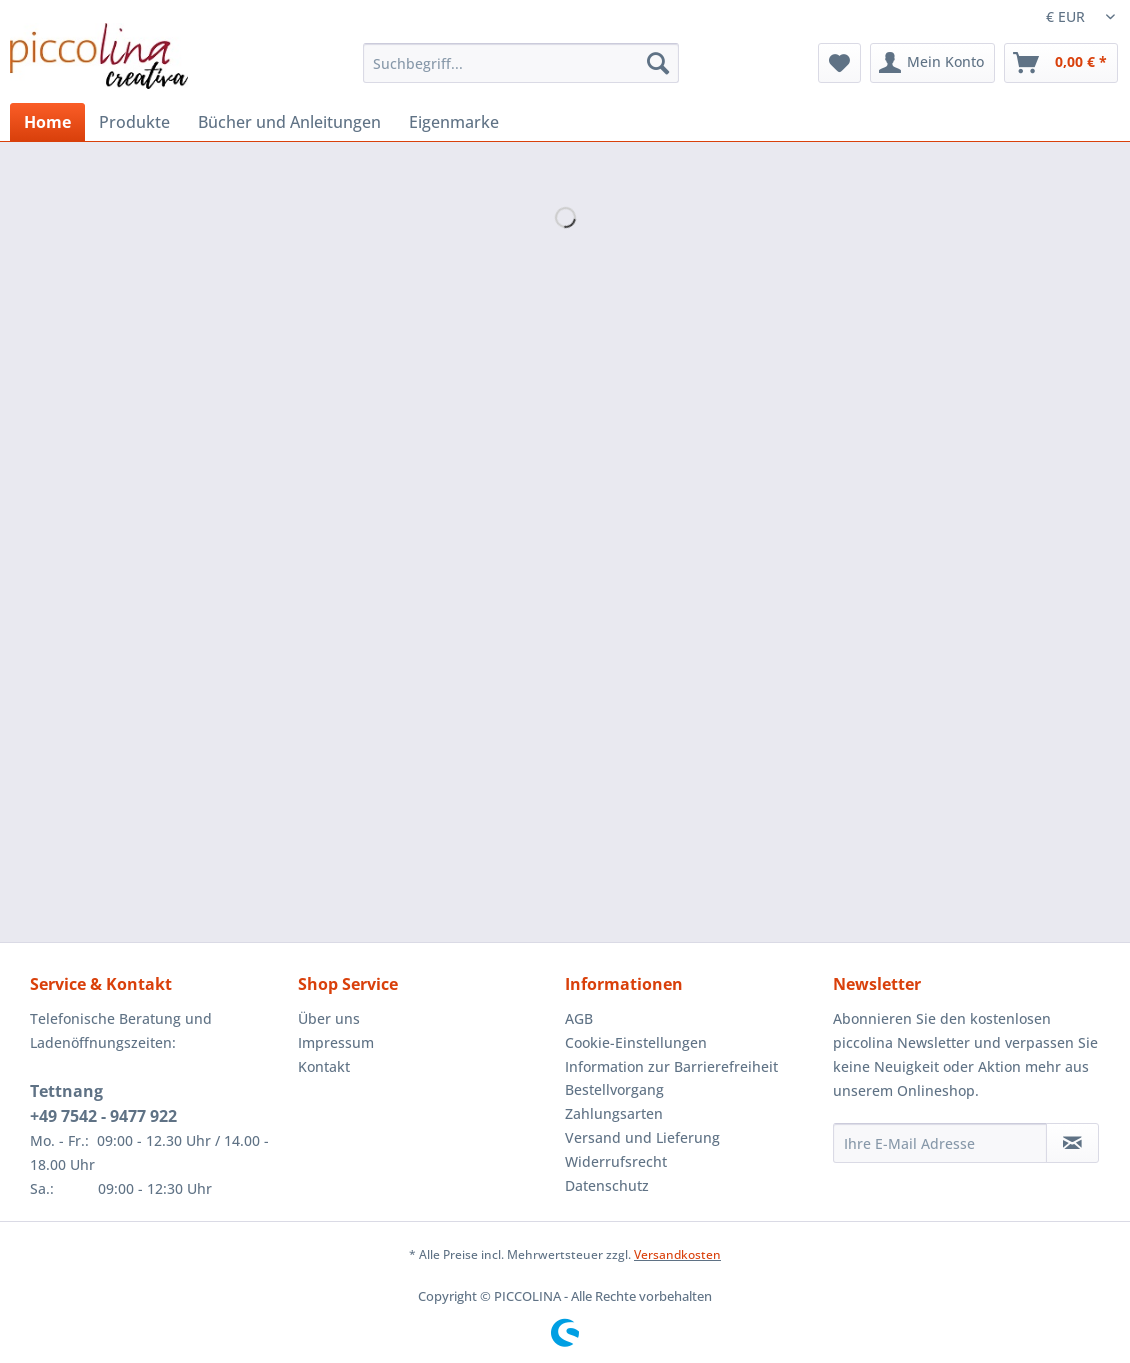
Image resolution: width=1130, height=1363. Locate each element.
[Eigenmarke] (454, 122)
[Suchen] (658, 63)
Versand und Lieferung (642, 1137)
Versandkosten (677, 1254)
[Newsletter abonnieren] (1073, 1143)
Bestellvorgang (614, 1089)
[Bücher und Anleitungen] (289, 122)
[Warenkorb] (1061, 63)
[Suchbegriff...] (521, 63)
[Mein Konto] (932, 63)
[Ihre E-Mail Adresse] (940, 1143)
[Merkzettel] (839, 63)
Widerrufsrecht (616, 1161)
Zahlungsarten (614, 1113)
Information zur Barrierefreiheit (671, 1066)
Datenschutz (607, 1185)
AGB (579, 1018)
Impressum (336, 1042)
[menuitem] (521, 72)
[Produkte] (134, 122)
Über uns (329, 1018)
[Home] (47, 122)
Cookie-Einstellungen (636, 1042)
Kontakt (324, 1066)
